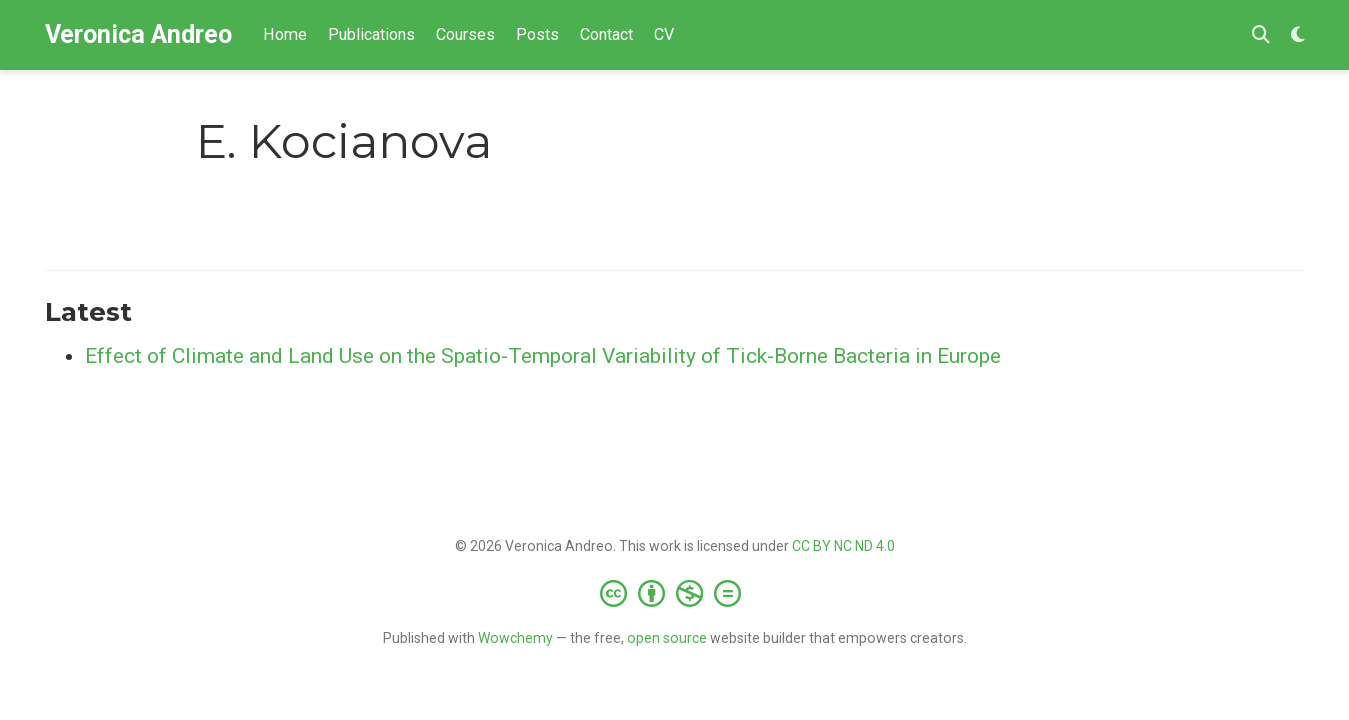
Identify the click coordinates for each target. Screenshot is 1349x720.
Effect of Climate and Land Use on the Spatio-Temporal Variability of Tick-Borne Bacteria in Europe (543, 356)
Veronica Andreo (138, 34)
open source (667, 638)
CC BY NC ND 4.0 (843, 546)
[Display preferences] (1298, 35)
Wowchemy (515, 638)
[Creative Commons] (674, 593)
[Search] (1261, 35)
